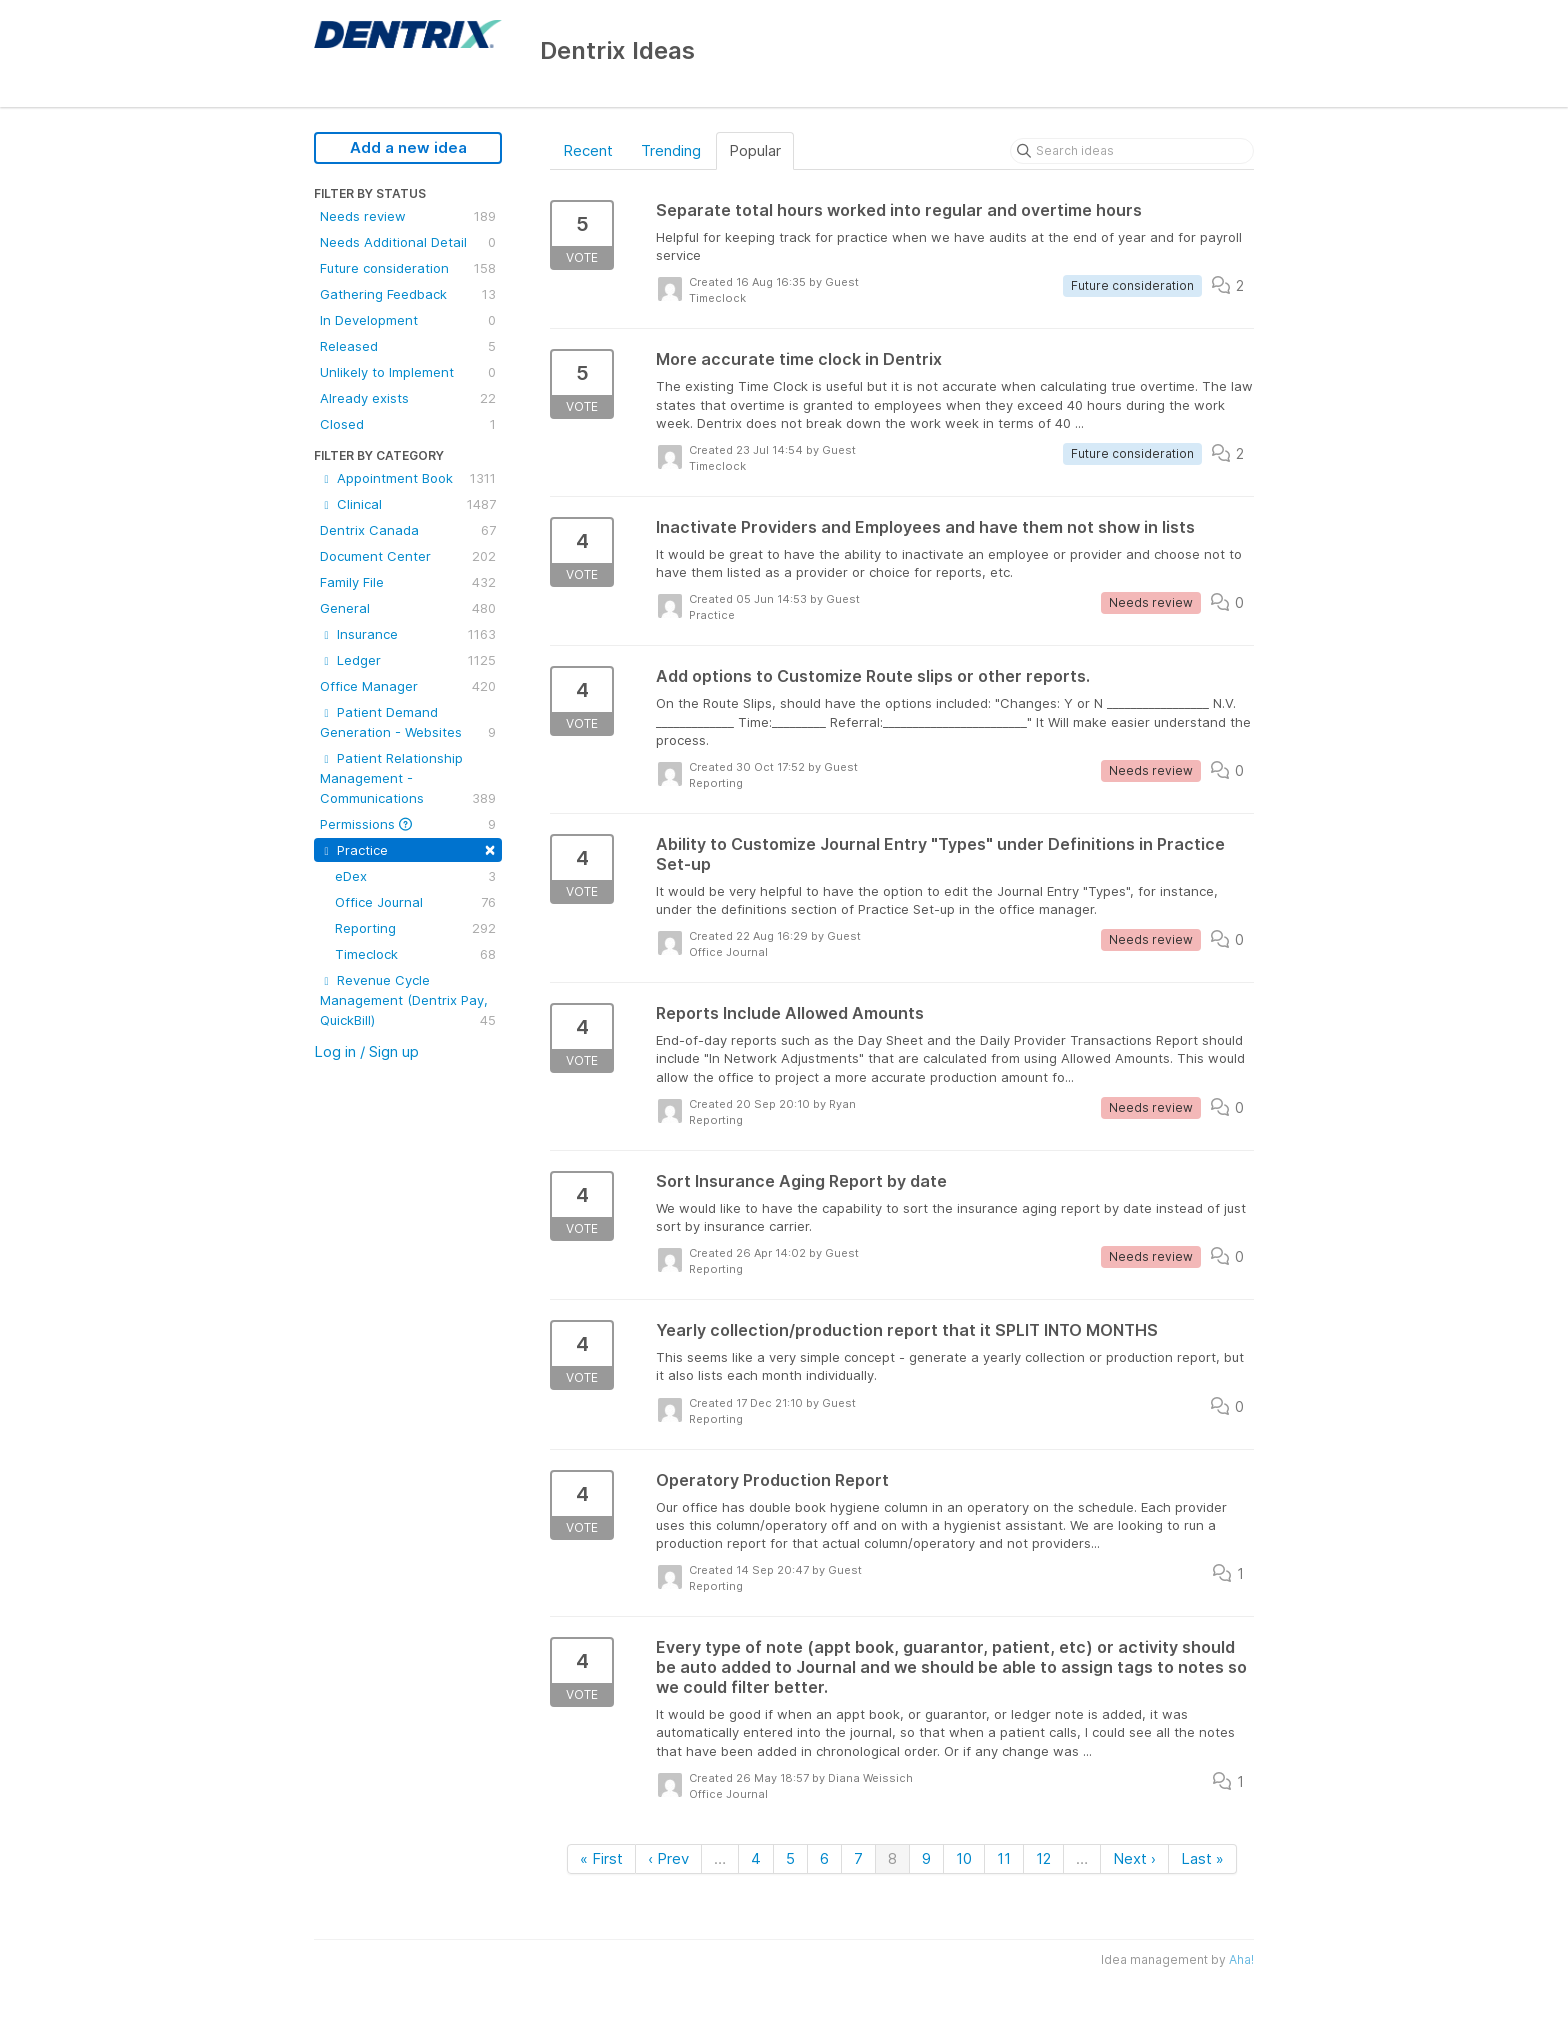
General (408, 608)
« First (601, 1858)
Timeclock (415, 954)
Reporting (415, 928)
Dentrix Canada (408, 530)
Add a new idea (408, 147)
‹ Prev (668, 1858)
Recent (588, 150)
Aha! (1241, 1959)
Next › (1134, 1858)
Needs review (408, 216)
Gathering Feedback (408, 294)
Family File (408, 582)
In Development (408, 320)
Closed (408, 424)
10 (964, 1858)
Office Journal (415, 902)
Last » (1202, 1858)
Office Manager (408, 686)
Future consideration (408, 268)
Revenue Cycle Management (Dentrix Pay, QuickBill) (408, 1001)
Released (408, 346)
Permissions (408, 824)
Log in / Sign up (366, 1051)
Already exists (408, 398)
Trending (671, 150)
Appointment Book (408, 478)
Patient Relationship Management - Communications (408, 779)
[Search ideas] (1132, 151)
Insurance (408, 634)
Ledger (408, 660)
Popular (755, 150)
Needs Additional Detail (408, 242)
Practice (408, 848)
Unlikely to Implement (408, 372)
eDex (415, 876)
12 (1043, 1858)
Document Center (408, 556)
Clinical (408, 504)
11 (1004, 1858)
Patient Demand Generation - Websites (408, 723)
